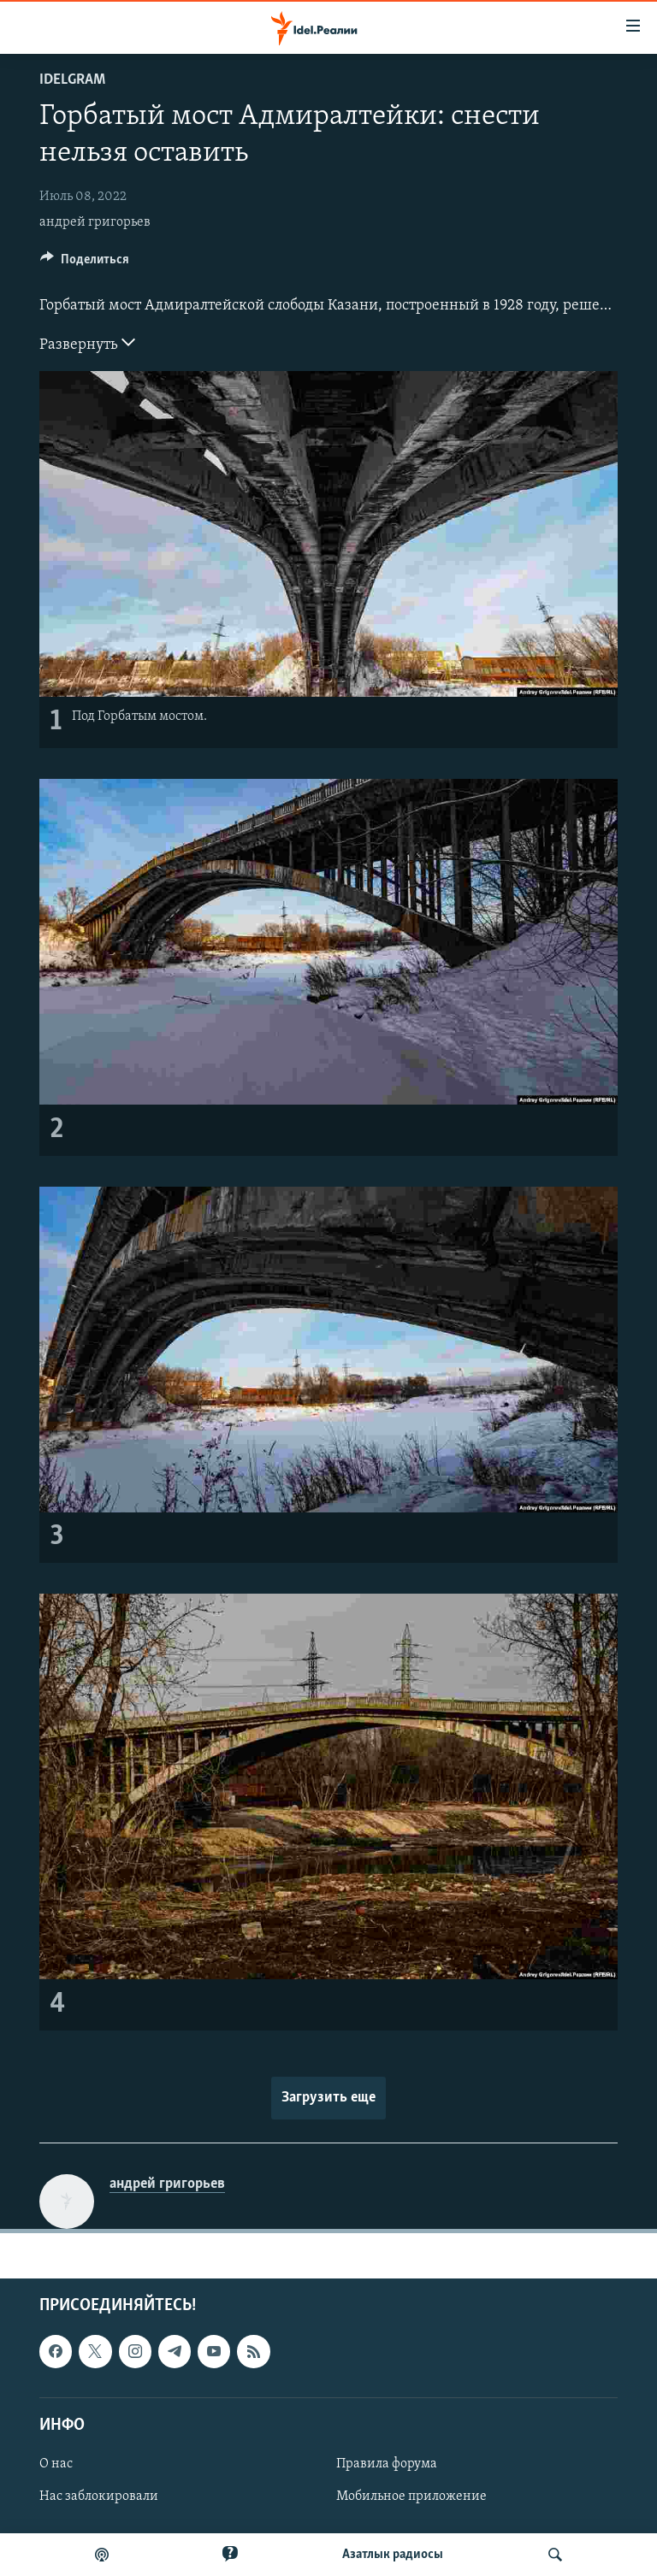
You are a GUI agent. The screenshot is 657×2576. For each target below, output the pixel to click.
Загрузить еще (328, 2098)
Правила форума (386, 2464)
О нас (56, 2464)
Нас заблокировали (98, 2496)
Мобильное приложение (411, 2496)
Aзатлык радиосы (392, 2554)
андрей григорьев (95, 222)
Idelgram (72, 80)
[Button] (84, 263)
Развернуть (87, 343)
